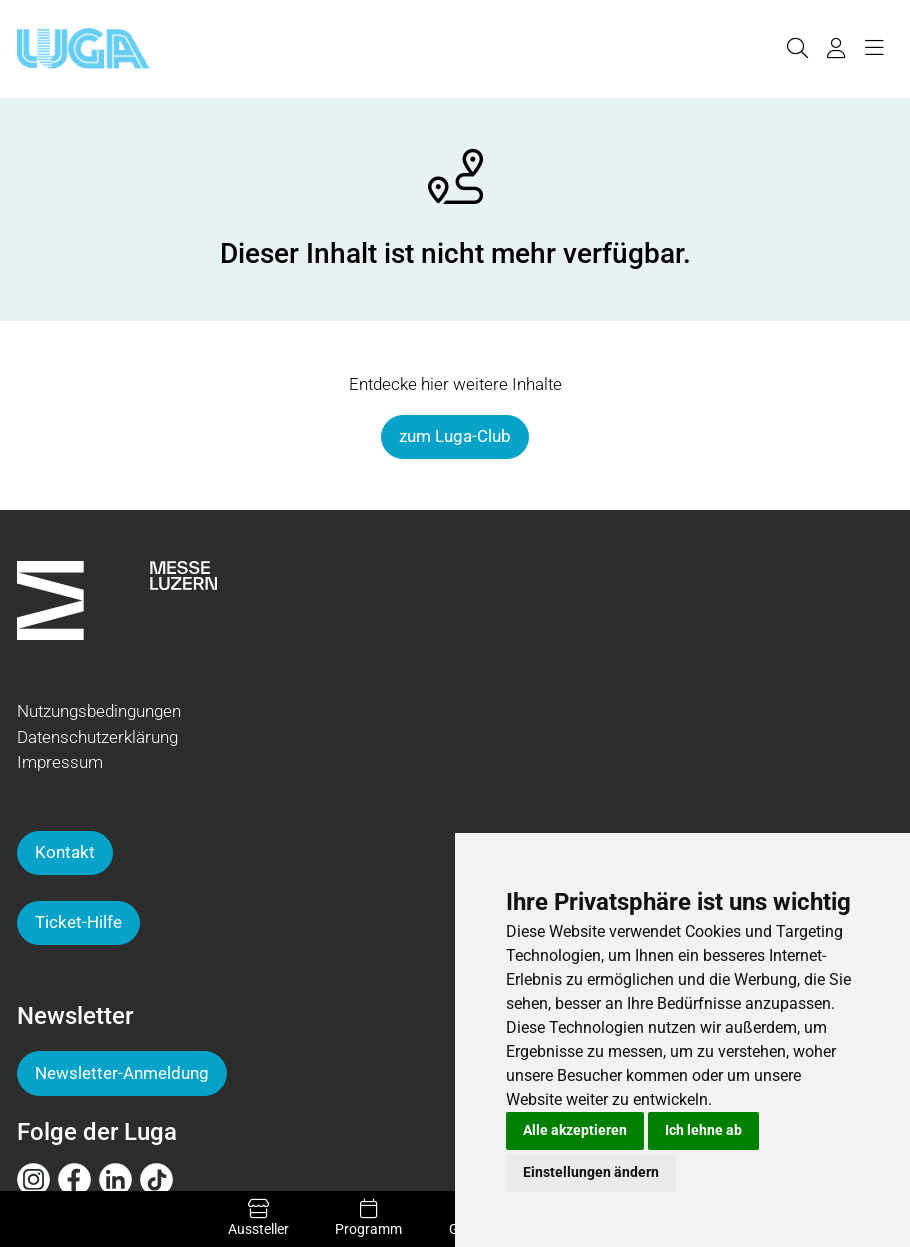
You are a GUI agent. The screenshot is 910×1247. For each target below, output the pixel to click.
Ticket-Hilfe (78, 922)
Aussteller (258, 1218)
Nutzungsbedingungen (99, 711)
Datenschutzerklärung (97, 737)
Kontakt (65, 852)
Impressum (60, 762)
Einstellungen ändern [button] (591, 1172)
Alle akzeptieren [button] (575, 1130)
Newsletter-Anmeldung (122, 1073)
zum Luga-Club (455, 436)
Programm (368, 1218)
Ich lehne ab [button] (703, 1130)
